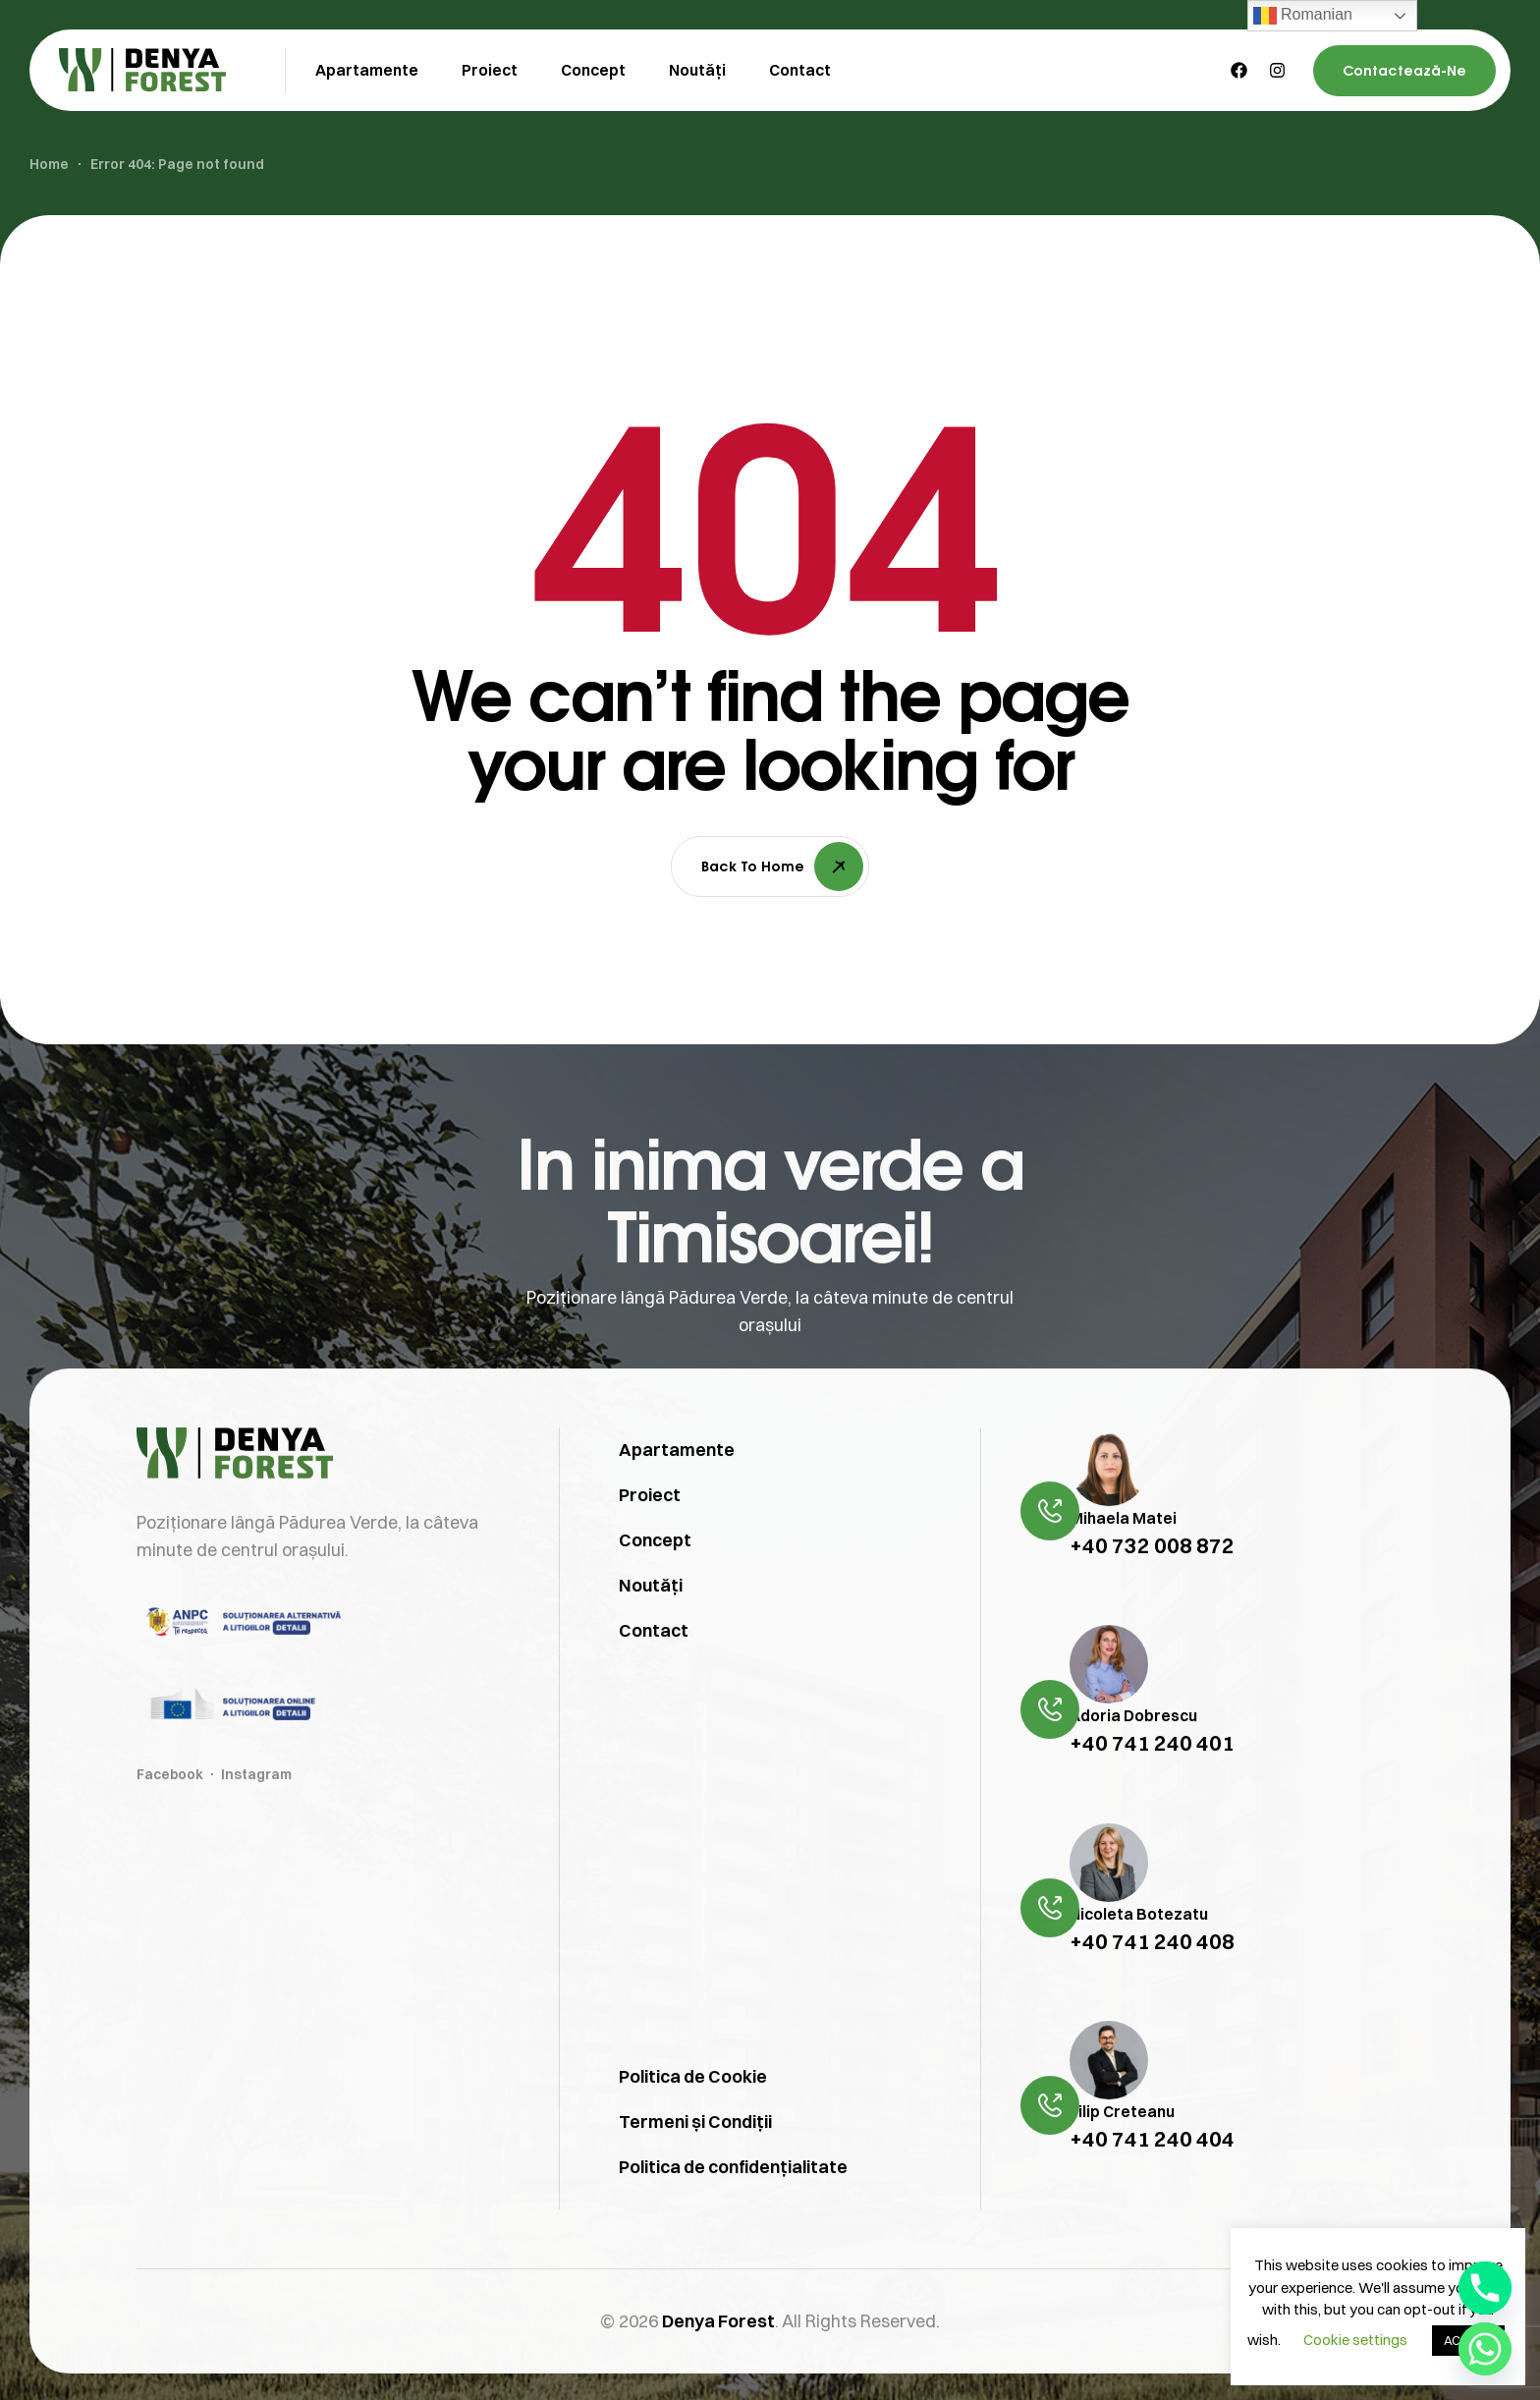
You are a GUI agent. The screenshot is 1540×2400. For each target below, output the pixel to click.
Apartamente (677, 1500)
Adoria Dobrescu (1133, 1767)
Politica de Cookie (693, 2127)
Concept (655, 1591)
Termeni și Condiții (695, 2172)
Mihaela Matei (1123, 1569)
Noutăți (651, 1636)
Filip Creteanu (1122, 2163)
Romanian (1302, 16)
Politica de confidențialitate (733, 2217)
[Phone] (1485, 2288)
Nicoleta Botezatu (1139, 1965)
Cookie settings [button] (1355, 2339)
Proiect (650, 1546)
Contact (653, 1681)
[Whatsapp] (1485, 2348)
